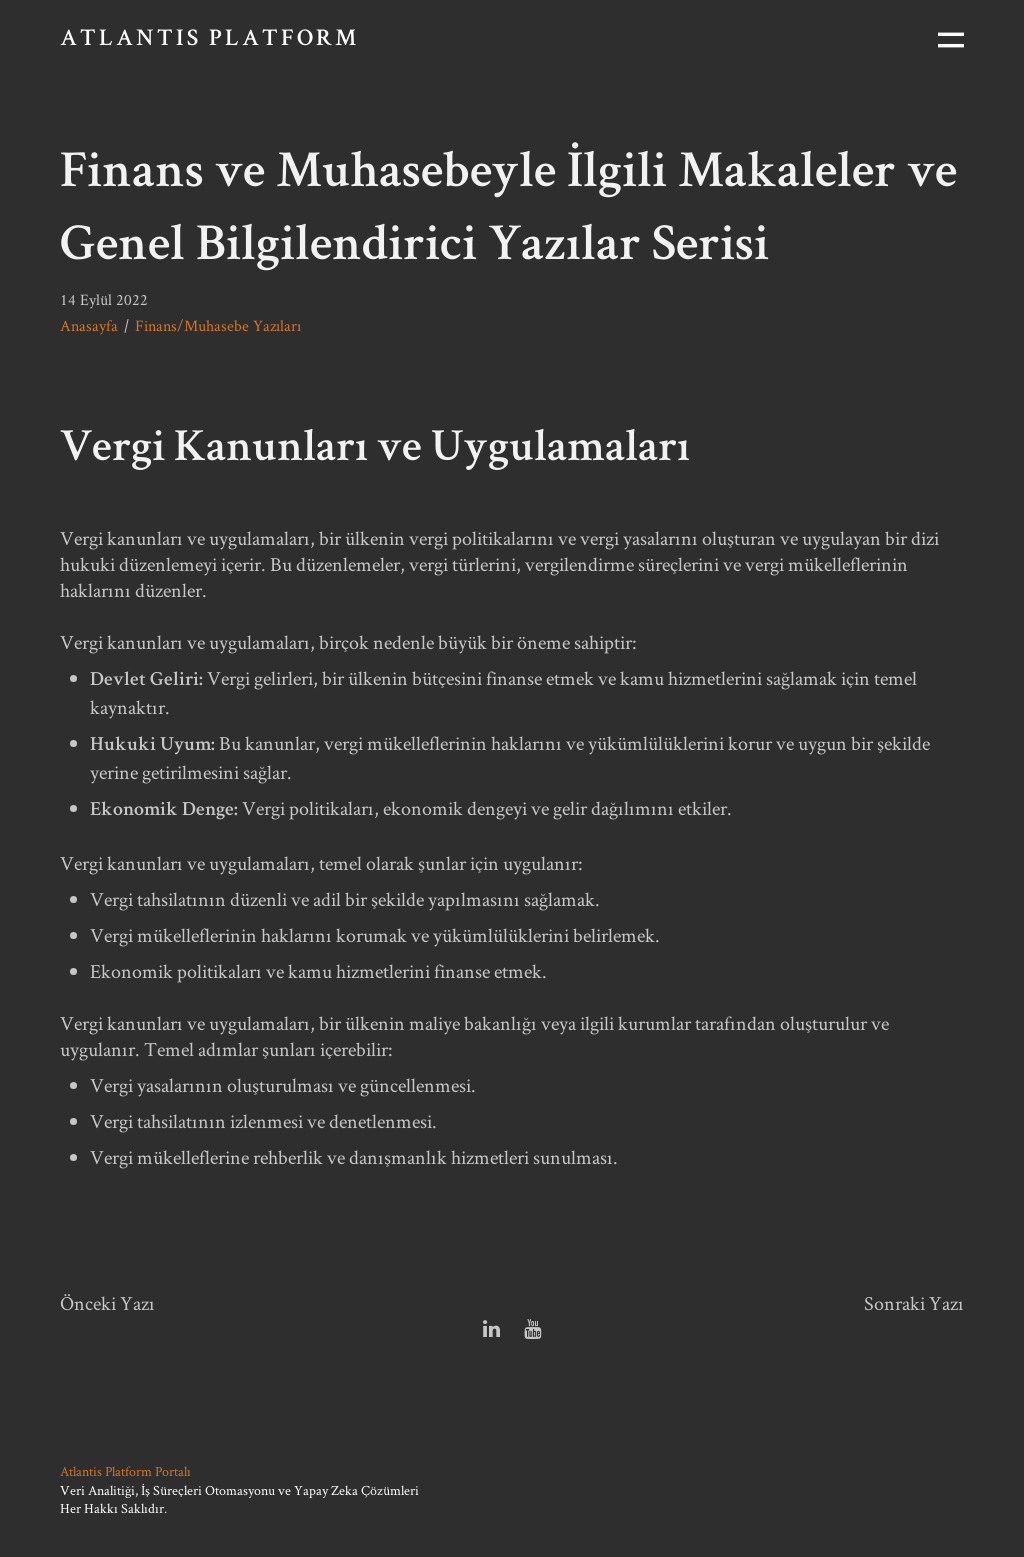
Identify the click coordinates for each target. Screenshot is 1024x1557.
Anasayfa (89, 325)
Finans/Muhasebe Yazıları (218, 325)
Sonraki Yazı (914, 1303)
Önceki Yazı (107, 1303)
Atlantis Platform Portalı (125, 1471)
